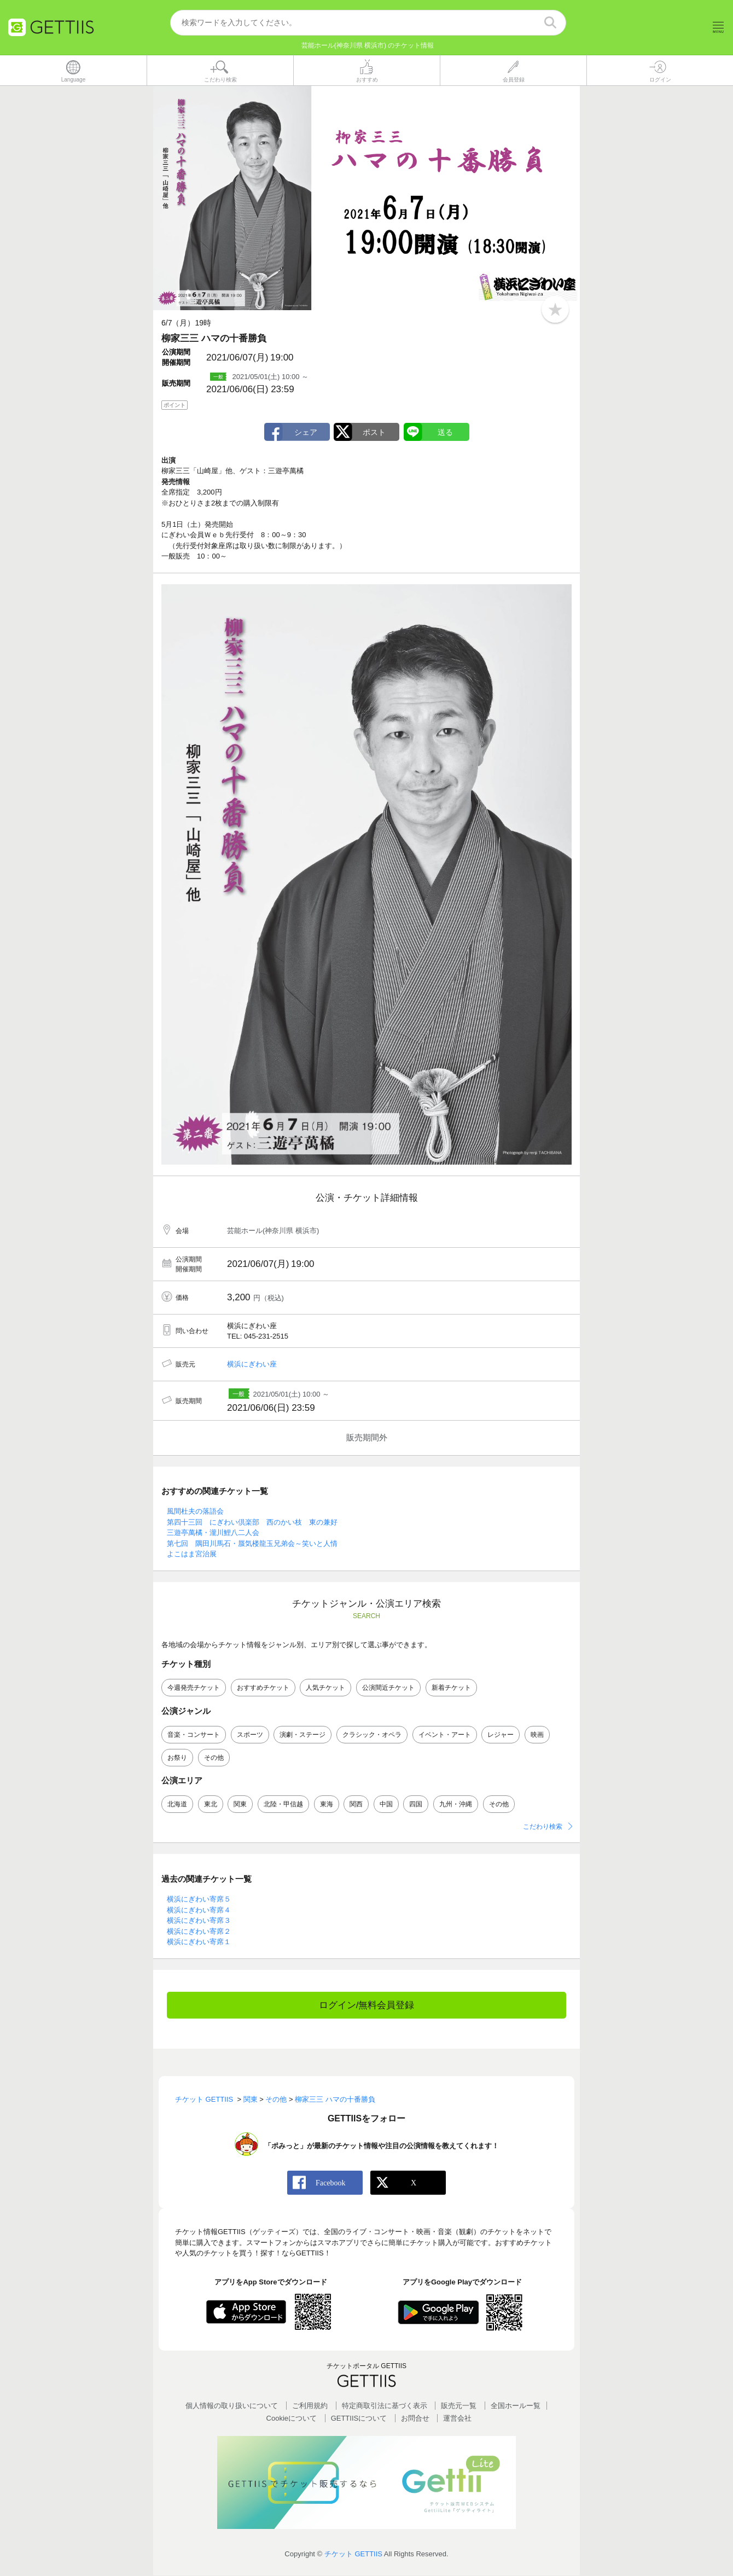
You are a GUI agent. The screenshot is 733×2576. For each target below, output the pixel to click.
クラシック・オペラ (372, 1734)
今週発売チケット (193, 1688)
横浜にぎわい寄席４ (199, 1910)
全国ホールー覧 (515, 2406)
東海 (326, 1804)
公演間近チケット (388, 1688)
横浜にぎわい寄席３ (199, 1921)
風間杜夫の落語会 (195, 1512)
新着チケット (451, 1688)
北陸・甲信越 (283, 1804)
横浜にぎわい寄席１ (199, 1942)
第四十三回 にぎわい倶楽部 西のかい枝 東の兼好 (252, 1522)
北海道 (177, 1804)
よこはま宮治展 (192, 1554)
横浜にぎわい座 (252, 1364)
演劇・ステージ (302, 1734)
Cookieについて (291, 2419)
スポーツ (250, 1734)
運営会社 (457, 2419)
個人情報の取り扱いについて (231, 2406)
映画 (537, 1734)
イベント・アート (444, 1734)
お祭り (177, 1757)
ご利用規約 (310, 2406)
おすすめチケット (263, 1688)
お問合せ (415, 2419)
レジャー (500, 1734)
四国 (415, 1804)
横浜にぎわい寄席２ (199, 1931)
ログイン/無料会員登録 (367, 2005)
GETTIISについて (359, 2419)
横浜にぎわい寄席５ (199, 1899)
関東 (240, 1804)
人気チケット (325, 1688)
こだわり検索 (542, 1826)
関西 (356, 1804)
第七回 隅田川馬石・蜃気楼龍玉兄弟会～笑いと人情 (252, 1543)
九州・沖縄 (455, 1804)
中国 (386, 1804)
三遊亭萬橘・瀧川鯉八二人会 (213, 1533)
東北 (210, 1804)
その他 (214, 1757)
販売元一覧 (458, 2406)
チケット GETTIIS (353, 2554)
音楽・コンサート (193, 1734)
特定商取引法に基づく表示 (384, 2406)
